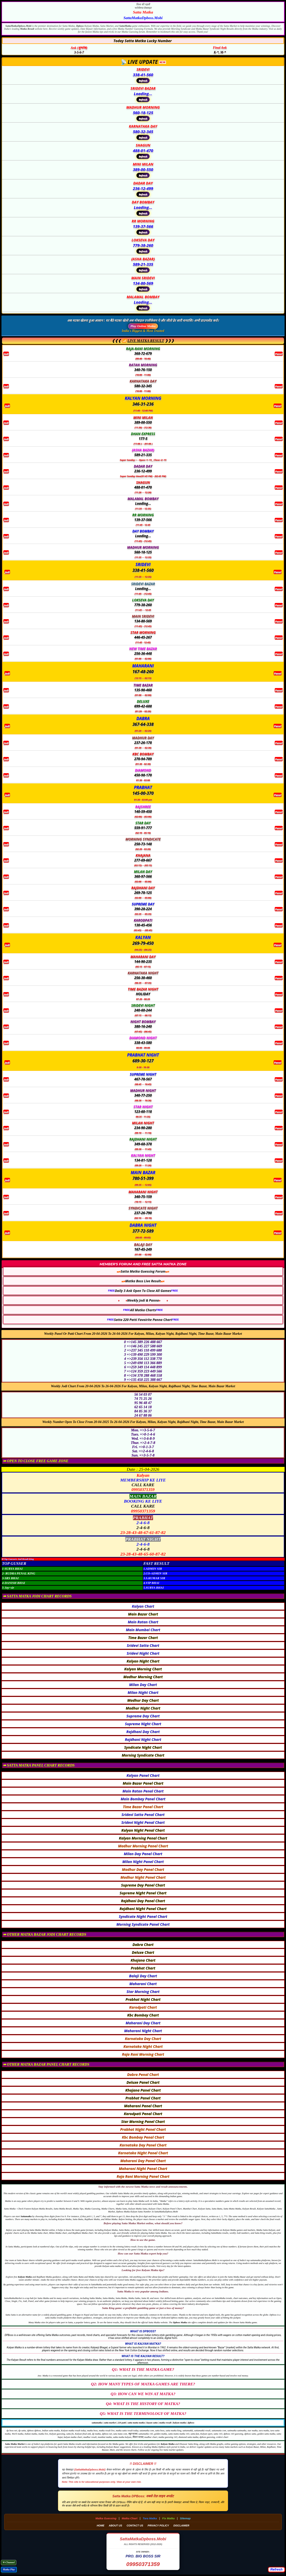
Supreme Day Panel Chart (143, 1885)
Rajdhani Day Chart (143, 1731)
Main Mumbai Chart (143, 1629)
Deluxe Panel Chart (143, 2082)
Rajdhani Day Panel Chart (143, 1900)
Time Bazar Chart (143, 1637)
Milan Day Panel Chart (143, 1853)
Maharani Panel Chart (143, 2105)
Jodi (6, 354)
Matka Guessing (105, 2518)
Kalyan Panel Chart (143, 1775)
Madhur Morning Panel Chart (143, 1845)
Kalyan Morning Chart (143, 1668)
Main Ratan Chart (143, 1621)
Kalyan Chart (143, 1606)
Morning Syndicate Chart (143, 1755)
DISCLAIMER (181, 2525)
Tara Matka (150, 2518)
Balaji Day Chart (143, 1975)
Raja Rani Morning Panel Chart (143, 2176)
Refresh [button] (276, 2569)
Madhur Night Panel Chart (143, 1877)
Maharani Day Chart (143, 2022)
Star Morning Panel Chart (143, 2121)
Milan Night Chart (143, 1692)
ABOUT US (115, 2525)
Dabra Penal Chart (143, 2074)
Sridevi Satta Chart (143, 1645)
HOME (100, 2525)
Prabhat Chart (143, 1968)
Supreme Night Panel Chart (142, 1892)
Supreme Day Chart (143, 1716)
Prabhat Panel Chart (143, 2098)
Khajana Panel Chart (143, 2090)
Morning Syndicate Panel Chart (143, 1924)
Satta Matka (143, 12)
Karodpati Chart (143, 2007)
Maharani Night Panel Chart (143, 2168)
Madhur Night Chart (143, 1708)
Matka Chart (129, 2518)
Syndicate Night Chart (143, 1747)
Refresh (143, 80)
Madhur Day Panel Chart (143, 1869)
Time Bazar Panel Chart (143, 1806)
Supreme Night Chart (143, 1723)
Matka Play (9, 2569)
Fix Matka (168, 2518)
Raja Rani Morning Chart (143, 2054)
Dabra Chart (143, 1944)
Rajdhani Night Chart (143, 1739)
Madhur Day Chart (143, 1700)
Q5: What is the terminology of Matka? (143, 2413)
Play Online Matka (143, 326)
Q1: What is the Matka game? (143, 2369)
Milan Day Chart (143, 1684)
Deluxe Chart (143, 1952)
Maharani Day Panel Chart (143, 2160)
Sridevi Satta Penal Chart (143, 1814)
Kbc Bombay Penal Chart (143, 2137)
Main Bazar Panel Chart (143, 1783)
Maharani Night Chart (143, 2030)
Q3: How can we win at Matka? (143, 2394)
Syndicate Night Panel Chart (143, 1916)
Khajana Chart (143, 1960)
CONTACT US (135, 2525)
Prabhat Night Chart (143, 1999)
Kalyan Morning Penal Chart (143, 1838)
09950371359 (143, 2564)
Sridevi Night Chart (143, 1653)
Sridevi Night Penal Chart (143, 1822)
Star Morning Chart (143, 1991)
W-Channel (9, 2562)
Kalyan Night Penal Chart (143, 1830)
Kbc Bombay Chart (143, 2015)
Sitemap (185, 2518)
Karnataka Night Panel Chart (143, 2152)
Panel (278, 354)
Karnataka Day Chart (143, 2038)
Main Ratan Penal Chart (142, 1791)
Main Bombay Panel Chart (143, 1798)
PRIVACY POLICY (158, 2525)
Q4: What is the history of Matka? (143, 2403)
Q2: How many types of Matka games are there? (143, 2384)
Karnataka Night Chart (143, 2046)
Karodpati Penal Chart (143, 2113)
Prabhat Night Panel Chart (143, 2129)
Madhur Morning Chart (143, 1676)
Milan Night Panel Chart (143, 1861)
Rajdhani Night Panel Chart (143, 1908)
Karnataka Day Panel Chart (142, 2145)
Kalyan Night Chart (143, 1661)
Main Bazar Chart (143, 1614)
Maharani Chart (143, 1983)
